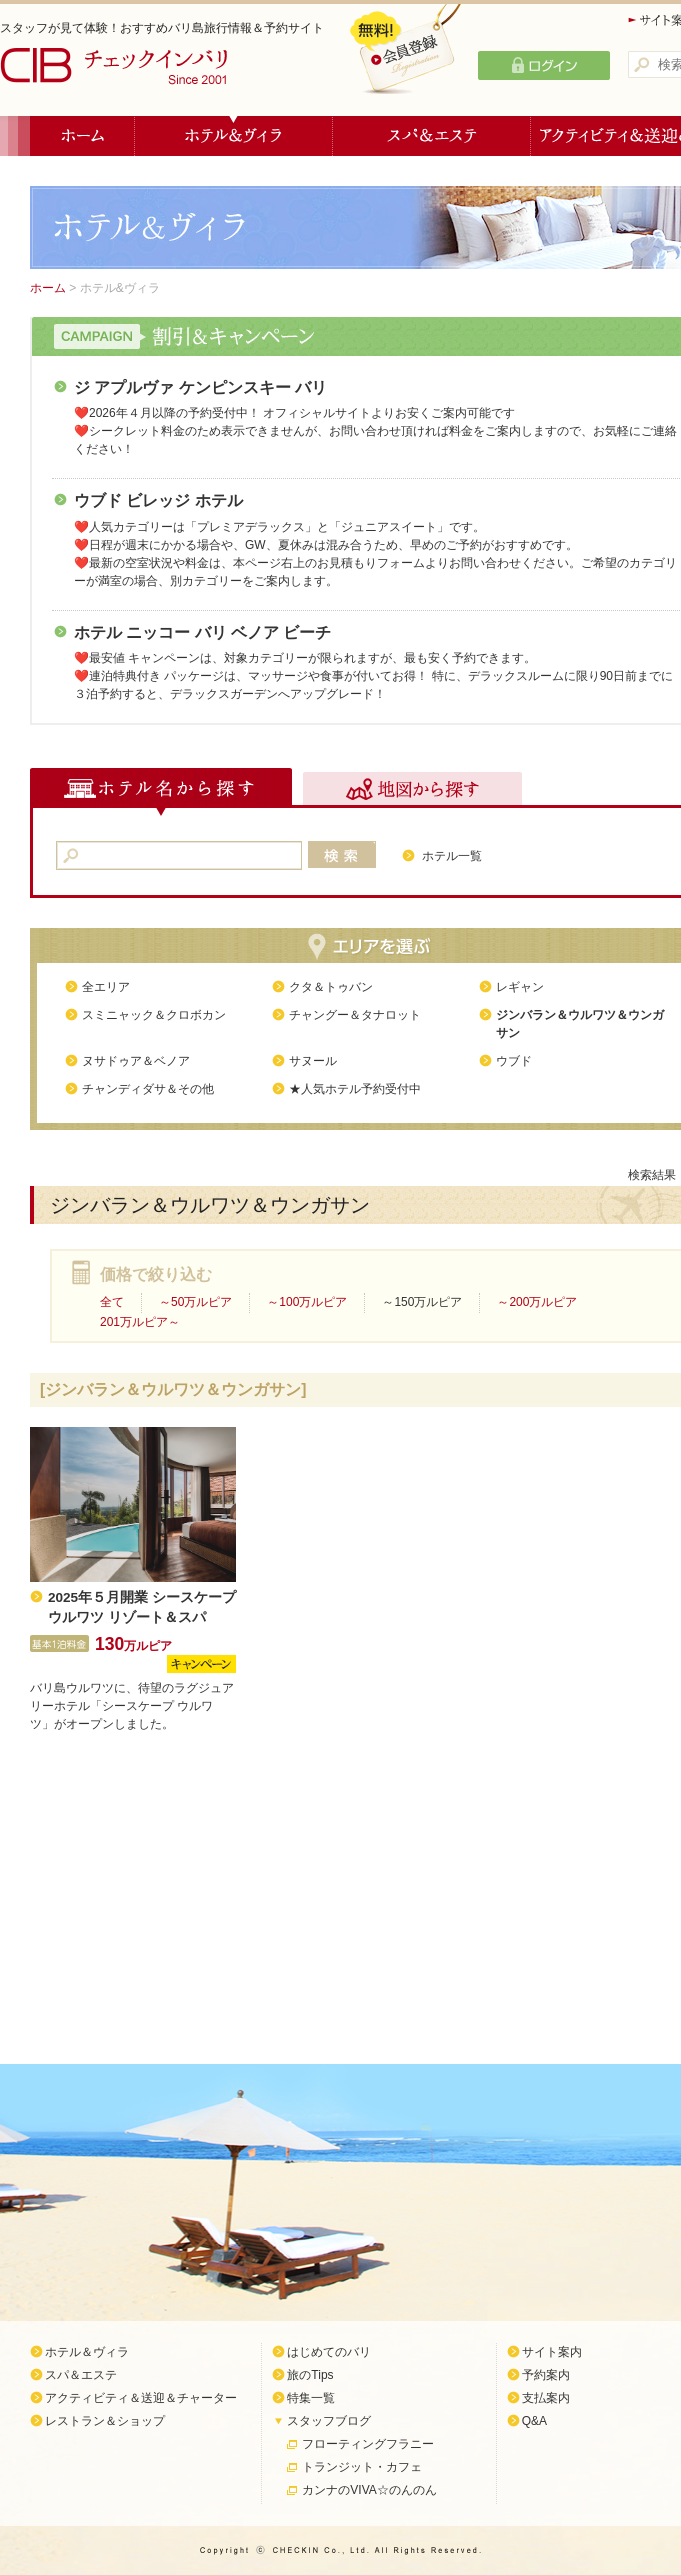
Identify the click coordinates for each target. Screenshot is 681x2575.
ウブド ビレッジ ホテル (158, 500)
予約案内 (546, 2375)
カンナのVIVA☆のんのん (369, 2490)
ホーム (82, 136)
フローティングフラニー (368, 2444)
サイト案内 (552, 2352)
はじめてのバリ (329, 2352)
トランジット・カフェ (362, 2467)
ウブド (514, 1061)
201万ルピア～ (140, 1322)
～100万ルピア (307, 1302)
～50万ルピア (195, 1302)
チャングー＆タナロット (355, 1015)
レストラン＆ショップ (105, 2421)
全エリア (106, 987)
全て (112, 1302)
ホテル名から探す (161, 792)
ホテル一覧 (452, 856)
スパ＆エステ (432, 136)
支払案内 (546, 2398)
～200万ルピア (537, 1302)
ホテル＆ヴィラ (234, 136)
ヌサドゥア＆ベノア (136, 1061)
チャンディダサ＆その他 (148, 1089)
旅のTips (310, 2375)
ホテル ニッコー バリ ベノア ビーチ (202, 632)
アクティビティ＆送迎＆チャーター (141, 2398)
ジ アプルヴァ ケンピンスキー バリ (200, 387)
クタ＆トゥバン (331, 987)
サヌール (313, 1061)
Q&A (534, 2421)
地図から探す (412, 792)
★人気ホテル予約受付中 (355, 1089)
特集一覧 (311, 2398)
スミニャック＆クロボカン (154, 1015)
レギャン (520, 987)
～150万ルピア (422, 1302)
